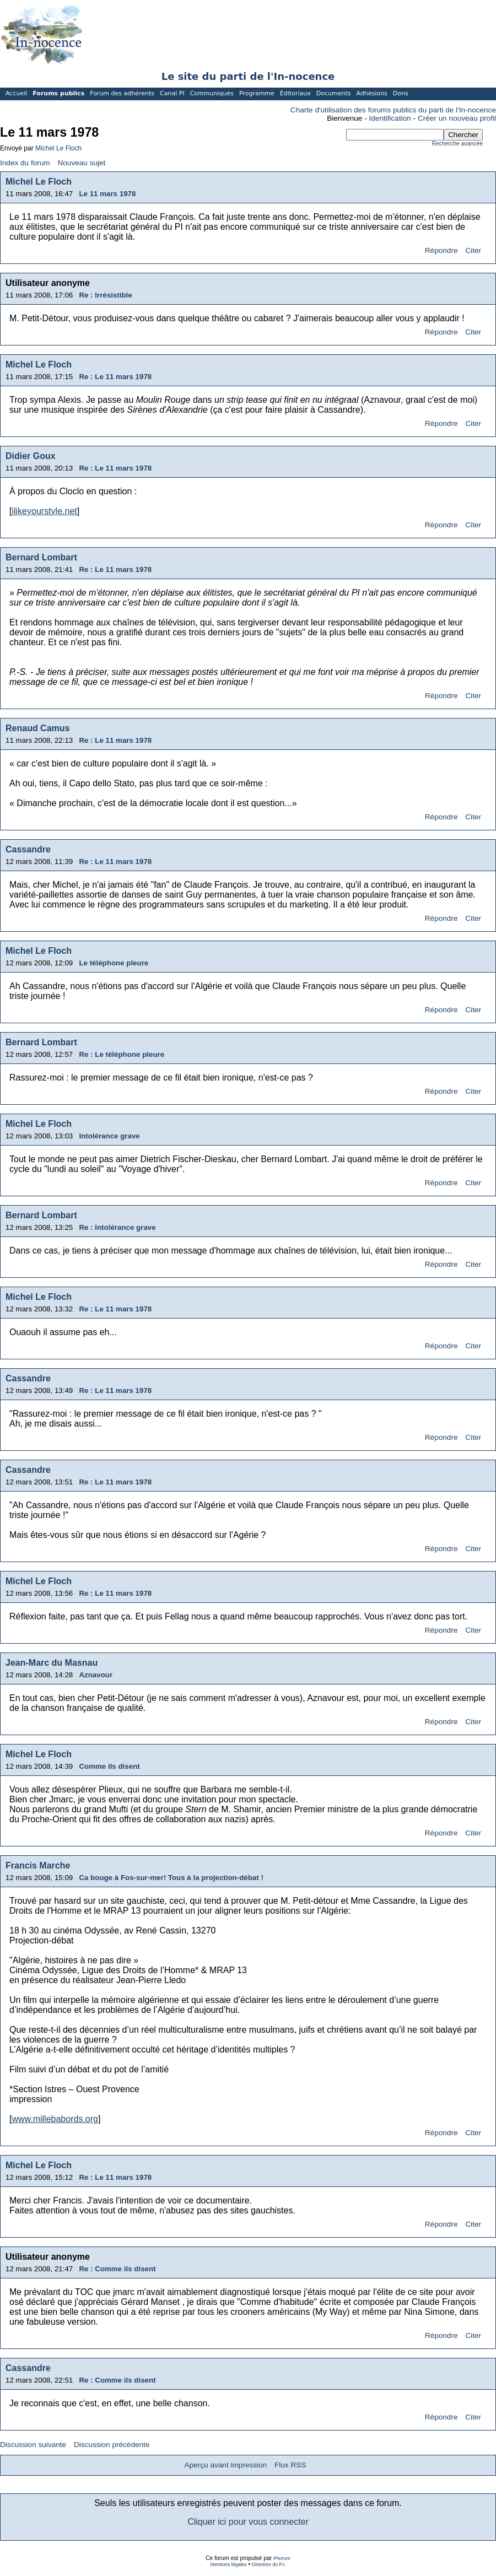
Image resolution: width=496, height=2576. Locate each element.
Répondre (441, 250)
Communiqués (212, 93)
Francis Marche (38, 1865)
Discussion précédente (112, 2444)
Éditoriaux (295, 93)
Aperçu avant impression (226, 2465)
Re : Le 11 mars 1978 (115, 376)
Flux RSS (290, 2465)
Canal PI (172, 93)
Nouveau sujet (81, 163)
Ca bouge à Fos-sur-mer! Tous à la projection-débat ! (171, 1877)
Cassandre (28, 849)
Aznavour (95, 1675)
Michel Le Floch (58, 148)
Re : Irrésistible (105, 295)
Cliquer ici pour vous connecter (248, 2521)
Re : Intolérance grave (117, 1227)
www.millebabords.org (55, 2119)
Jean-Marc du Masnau (52, 1662)
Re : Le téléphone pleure (121, 1054)
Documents (333, 93)
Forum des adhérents (122, 93)
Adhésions (371, 93)
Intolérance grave (109, 1136)
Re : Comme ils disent (117, 2269)
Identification (390, 118)
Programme (256, 93)
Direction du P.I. (269, 2564)
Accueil (16, 93)
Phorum (281, 2558)
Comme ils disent (109, 1766)
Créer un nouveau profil (457, 118)
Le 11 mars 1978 (107, 194)
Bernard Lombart (41, 557)
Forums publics (58, 93)
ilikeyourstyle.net (44, 511)
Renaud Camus (37, 728)
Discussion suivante (33, 2444)
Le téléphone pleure (113, 963)
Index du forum (25, 163)
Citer (473, 250)
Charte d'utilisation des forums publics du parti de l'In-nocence (393, 110)
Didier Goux (31, 456)
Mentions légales (228, 2564)
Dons (400, 93)
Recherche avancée (457, 144)
